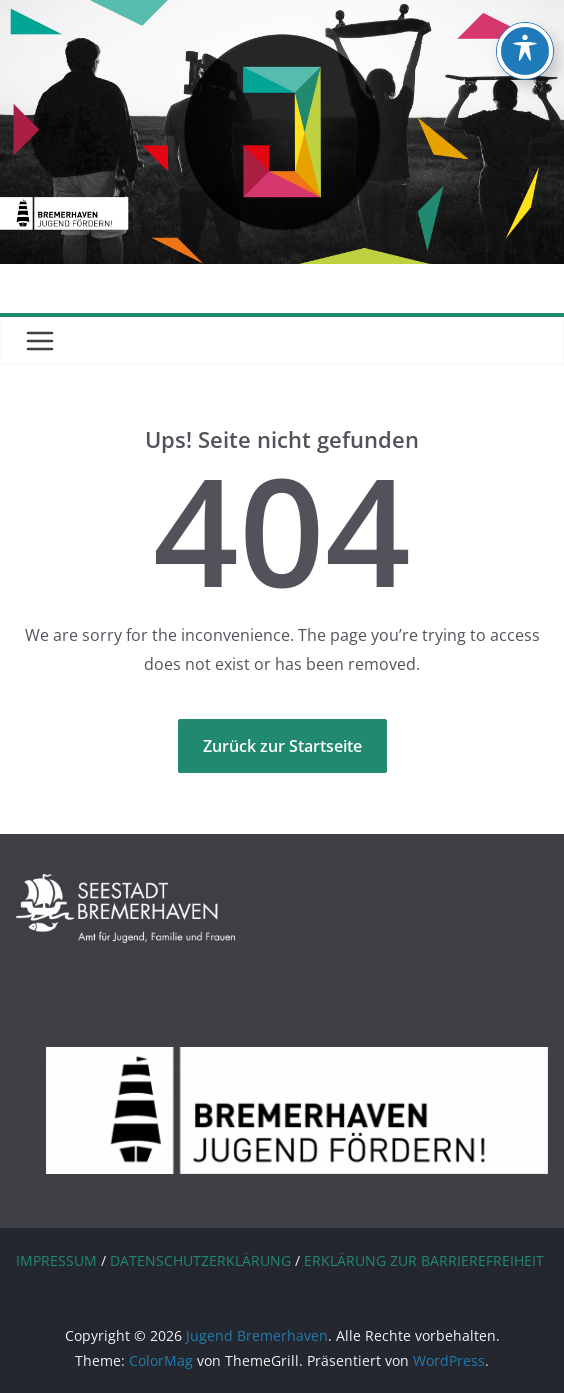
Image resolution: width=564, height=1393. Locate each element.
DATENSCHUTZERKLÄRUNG (200, 1260)
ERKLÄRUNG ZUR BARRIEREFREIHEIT (424, 1260)
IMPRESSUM (56, 1260)
